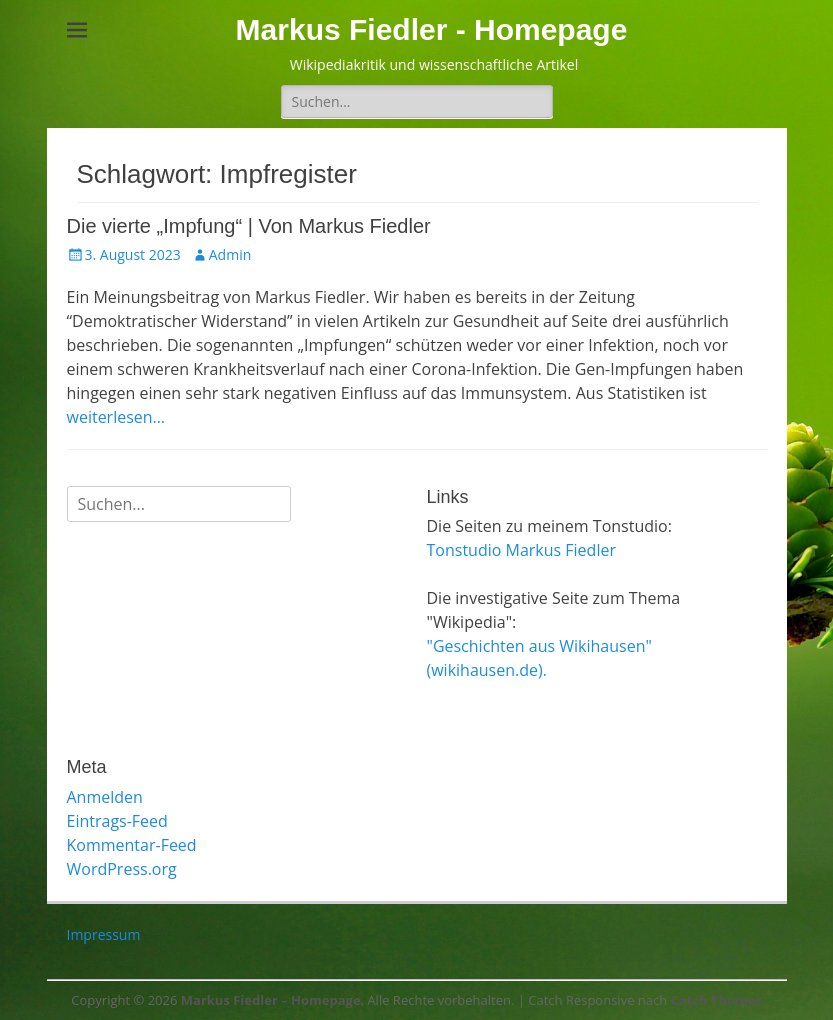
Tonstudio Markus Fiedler (521, 550)
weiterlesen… (116, 417)
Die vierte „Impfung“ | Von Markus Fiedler (249, 226)
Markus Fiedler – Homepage (271, 1000)
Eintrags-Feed (117, 821)
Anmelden (105, 797)
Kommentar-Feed (132, 845)
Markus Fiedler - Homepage (432, 29)
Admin (230, 254)
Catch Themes (716, 1000)
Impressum (104, 934)
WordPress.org (122, 869)
